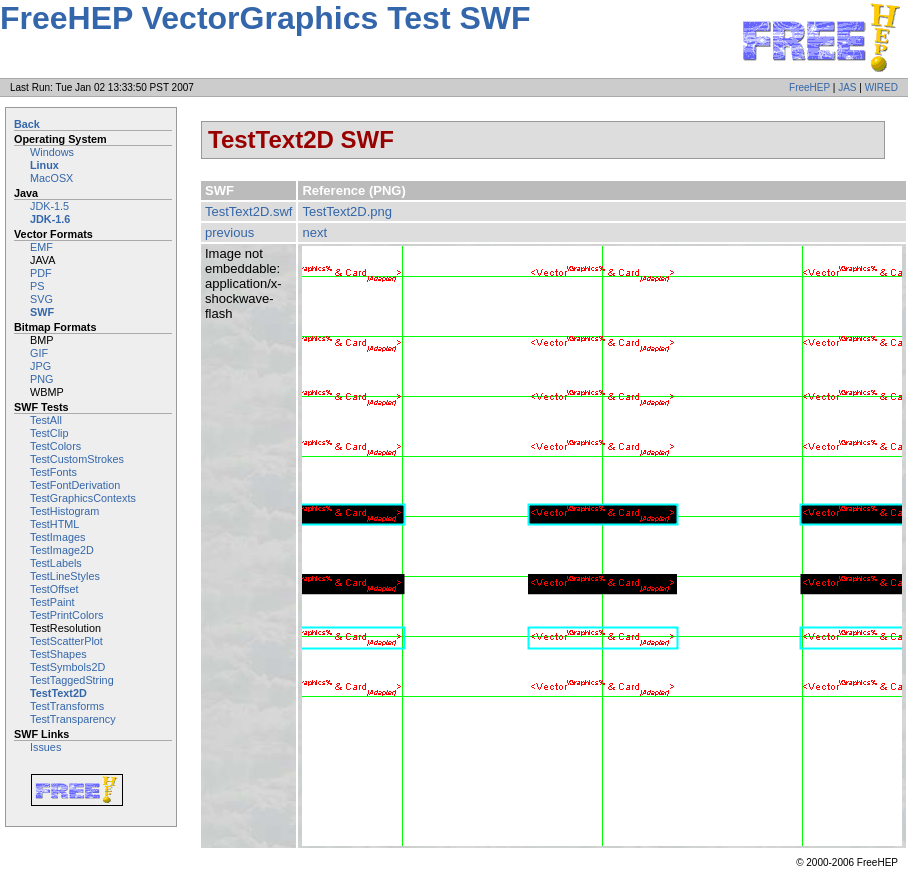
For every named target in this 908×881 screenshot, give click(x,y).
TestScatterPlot (66, 641)
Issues (45, 747)
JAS (847, 87)
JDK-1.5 (49, 206)
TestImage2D (62, 550)
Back (27, 124)
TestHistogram (64, 511)
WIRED (881, 87)
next (314, 232)
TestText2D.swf (248, 211)
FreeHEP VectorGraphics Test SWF (265, 18)
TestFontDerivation (75, 485)
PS (37, 286)
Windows (52, 152)
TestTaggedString (72, 680)
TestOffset (54, 589)
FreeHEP (809, 87)
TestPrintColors (66, 615)
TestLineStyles (65, 576)
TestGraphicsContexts (83, 498)
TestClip (49, 433)
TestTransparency (73, 719)
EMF (41, 247)
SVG (41, 299)
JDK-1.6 (50, 219)
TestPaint (52, 602)
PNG (41, 379)
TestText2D (58, 693)
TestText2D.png (347, 211)
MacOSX (51, 178)
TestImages (57, 537)
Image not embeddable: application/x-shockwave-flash (243, 283)
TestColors (55, 446)
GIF (39, 353)
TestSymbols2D (67, 667)
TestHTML (54, 524)
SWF (42, 312)
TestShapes (58, 654)
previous (229, 232)
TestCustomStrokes (77, 459)
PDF (41, 273)
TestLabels (56, 563)
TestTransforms (67, 706)
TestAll (46, 420)
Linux (44, 165)
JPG (40, 366)
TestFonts (53, 472)
